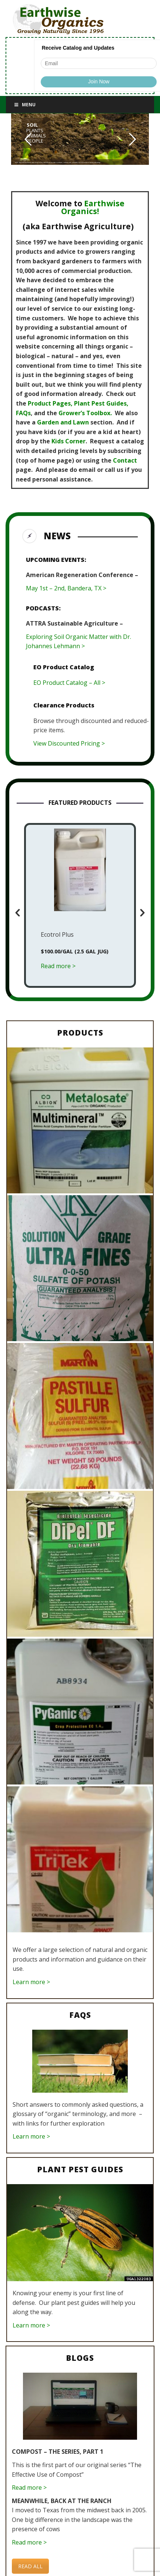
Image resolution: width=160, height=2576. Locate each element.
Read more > (29, 2487)
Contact (125, 460)
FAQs (23, 413)
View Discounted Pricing (66, 743)
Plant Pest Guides (100, 403)
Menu (24, 104)
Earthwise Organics (92, 207)
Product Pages (49, 403)
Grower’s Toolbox (84, 413)
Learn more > (31, 1982)
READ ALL (30, 2566)
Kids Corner (68, 441)
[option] (80, 905)
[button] (17, 912)
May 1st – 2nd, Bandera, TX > (66, 588)
